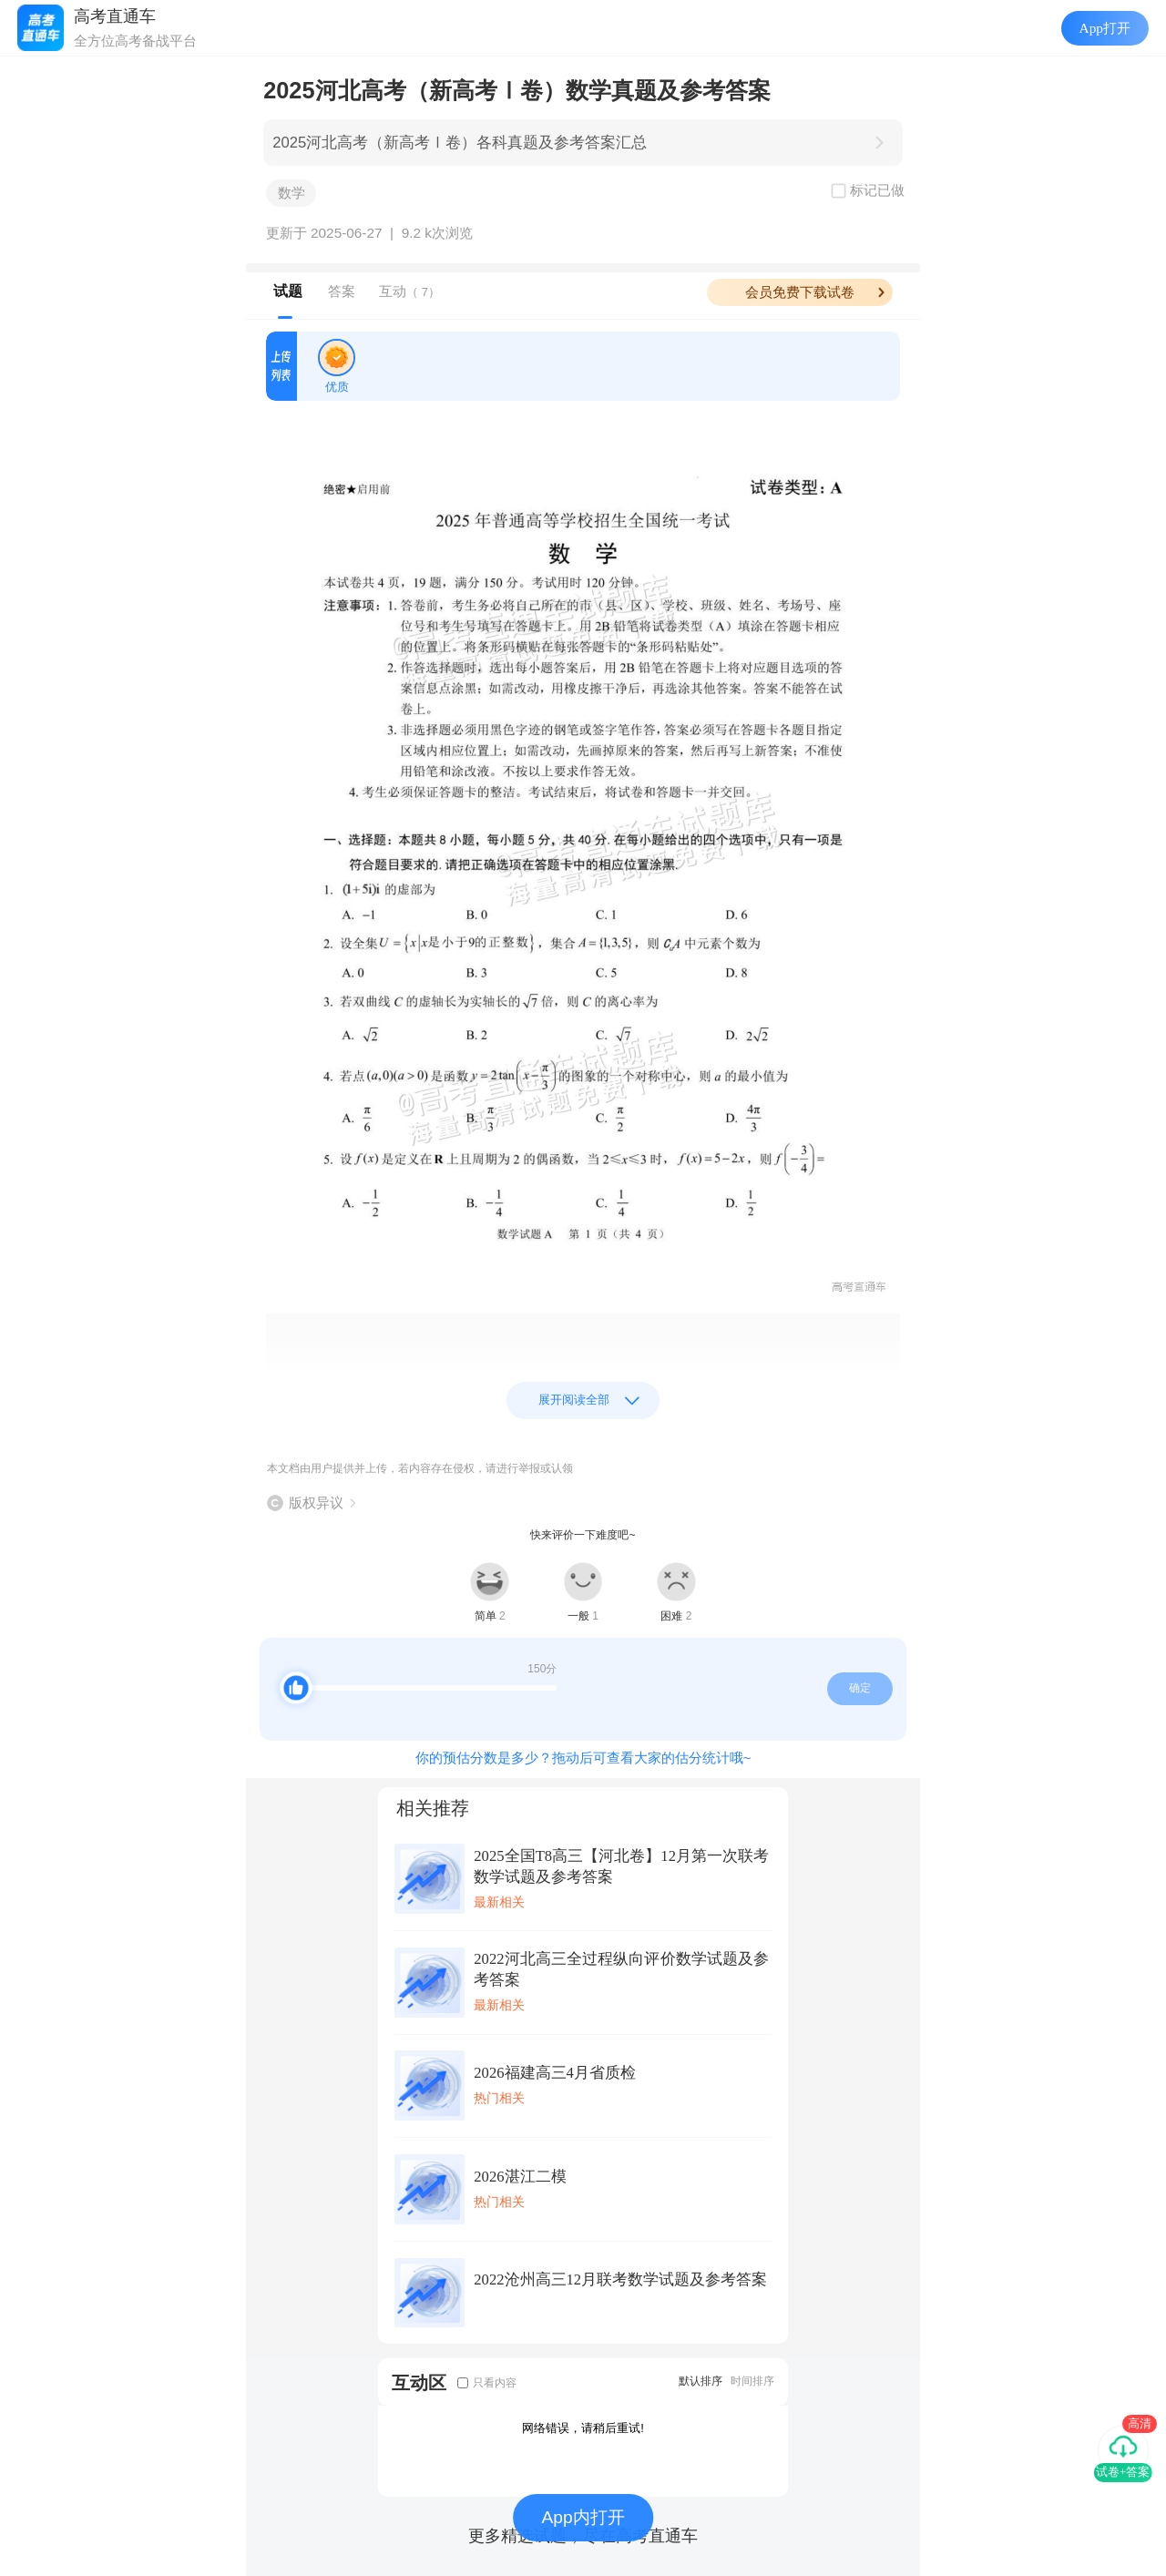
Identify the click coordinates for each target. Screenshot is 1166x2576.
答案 (341, 291)
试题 (287, 291)
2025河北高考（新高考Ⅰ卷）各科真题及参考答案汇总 (459, 142)
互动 (409, 291)
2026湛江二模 (520, 2176)
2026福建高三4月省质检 (555, 2072)
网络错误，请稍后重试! (583, 2428)
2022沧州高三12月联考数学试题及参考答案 (620, 2279)
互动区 (419, 2382)
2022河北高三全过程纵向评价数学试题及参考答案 (621, 1969)
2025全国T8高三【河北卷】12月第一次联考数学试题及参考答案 (621, 1866)
